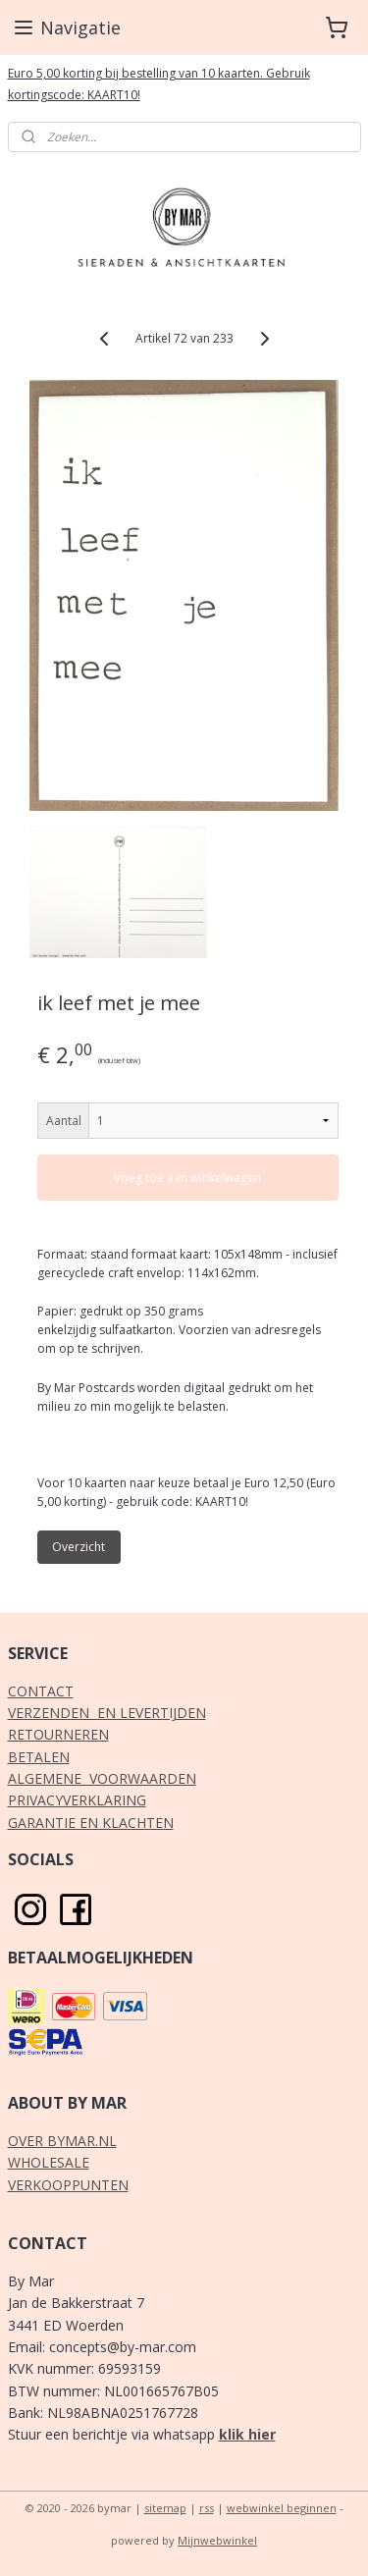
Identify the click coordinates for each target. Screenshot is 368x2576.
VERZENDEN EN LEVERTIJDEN (107, 1712)
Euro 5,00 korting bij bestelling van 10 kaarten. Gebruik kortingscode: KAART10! (159, 84)
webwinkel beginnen (282, 2507)
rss (206, 2507)
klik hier (247, 2434)
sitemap (165, 2507)
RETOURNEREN (58, 1734)
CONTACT (41, 1691)
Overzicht (78, 1546)
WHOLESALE (48, 2162)
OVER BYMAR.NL (62, 2140)
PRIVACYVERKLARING (77, 1800)
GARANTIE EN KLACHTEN (91, 1822)
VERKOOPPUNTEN (68, 2184)
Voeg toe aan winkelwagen (187, 1176)
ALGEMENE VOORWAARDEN (102, 1778)
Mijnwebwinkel (217, 2540)
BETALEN (39, 1756)
